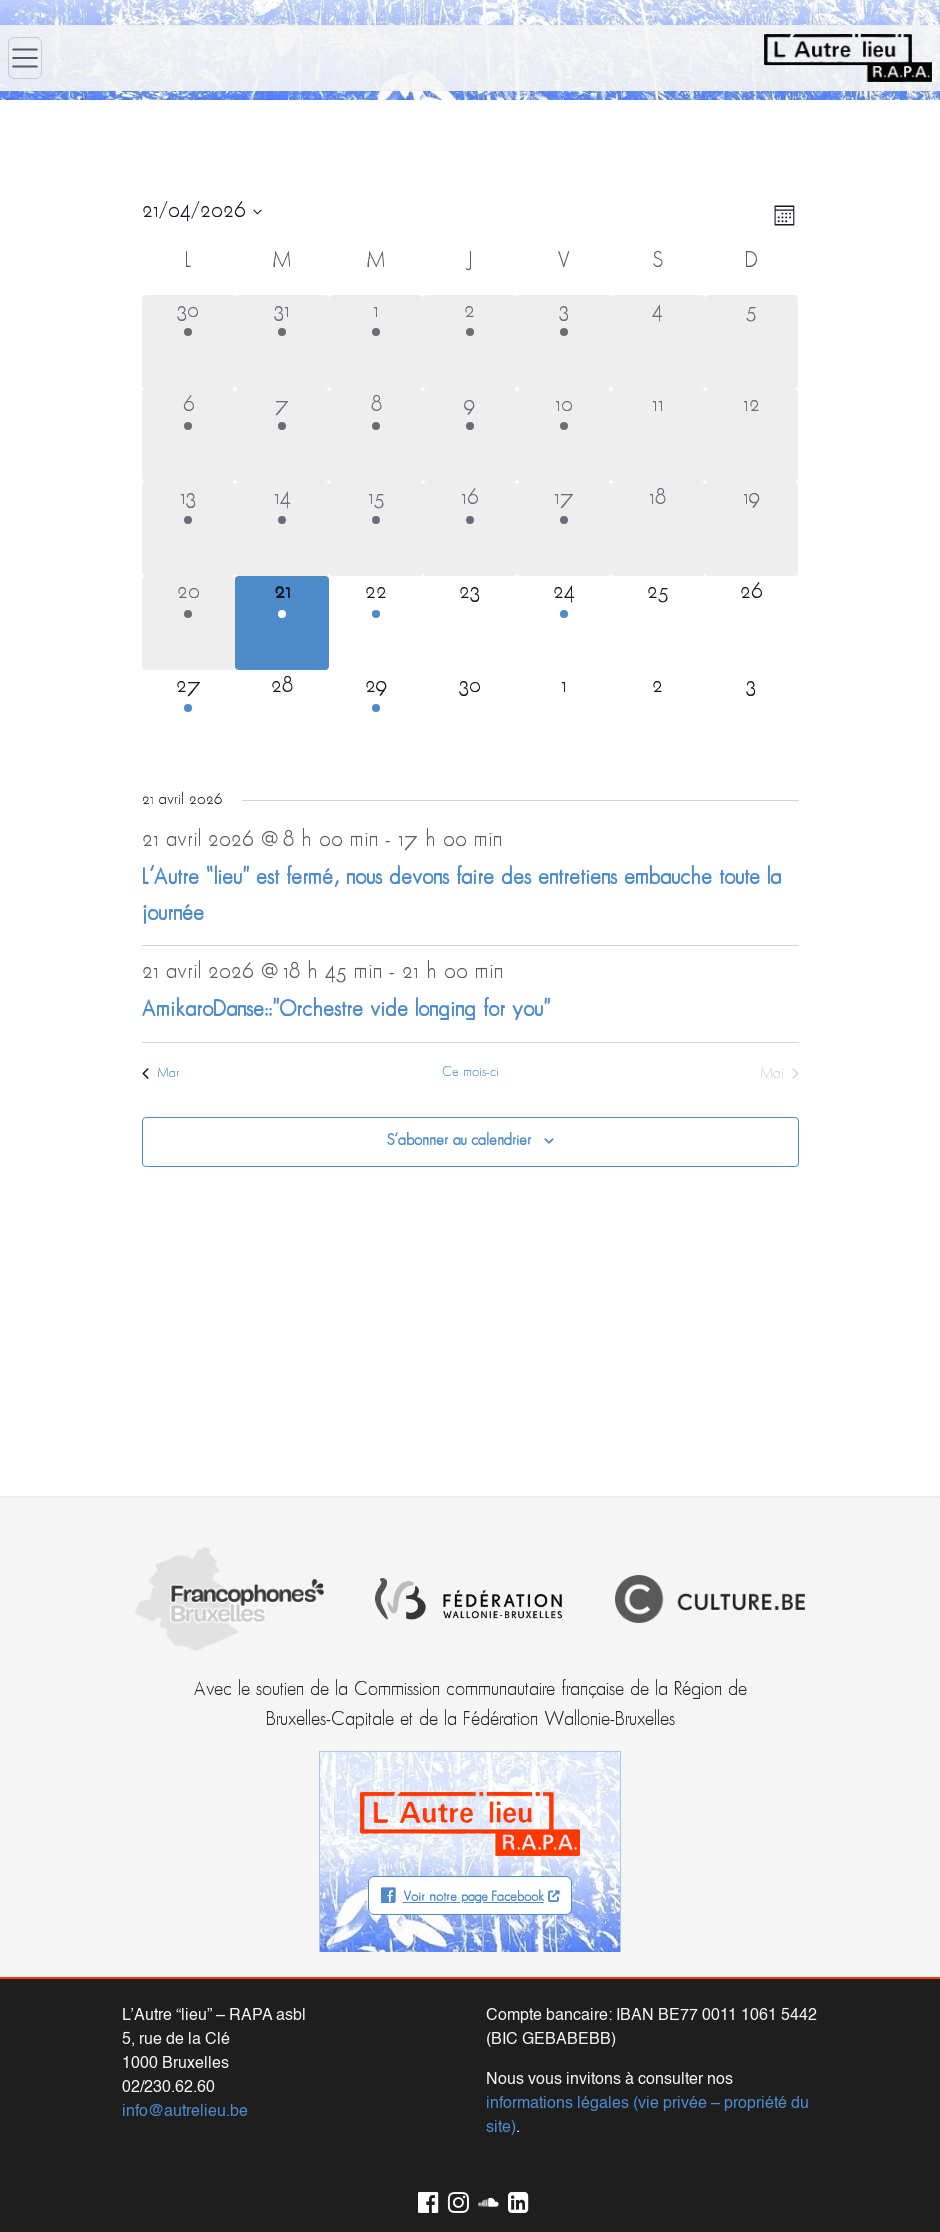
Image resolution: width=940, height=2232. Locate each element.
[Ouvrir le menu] (25, 58)
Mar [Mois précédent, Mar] (161, 1073)
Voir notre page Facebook (473, 1897)
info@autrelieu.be (185, 2112)
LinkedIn (515, 2199)
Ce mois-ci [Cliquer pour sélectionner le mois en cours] (470, 1072)
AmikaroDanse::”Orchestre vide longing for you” (346, 1010)
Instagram (455, 2199)
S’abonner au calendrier (459, 1141)
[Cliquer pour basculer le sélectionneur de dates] (202, 212)
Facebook (425, 2199)
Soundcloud (485, 2199)
